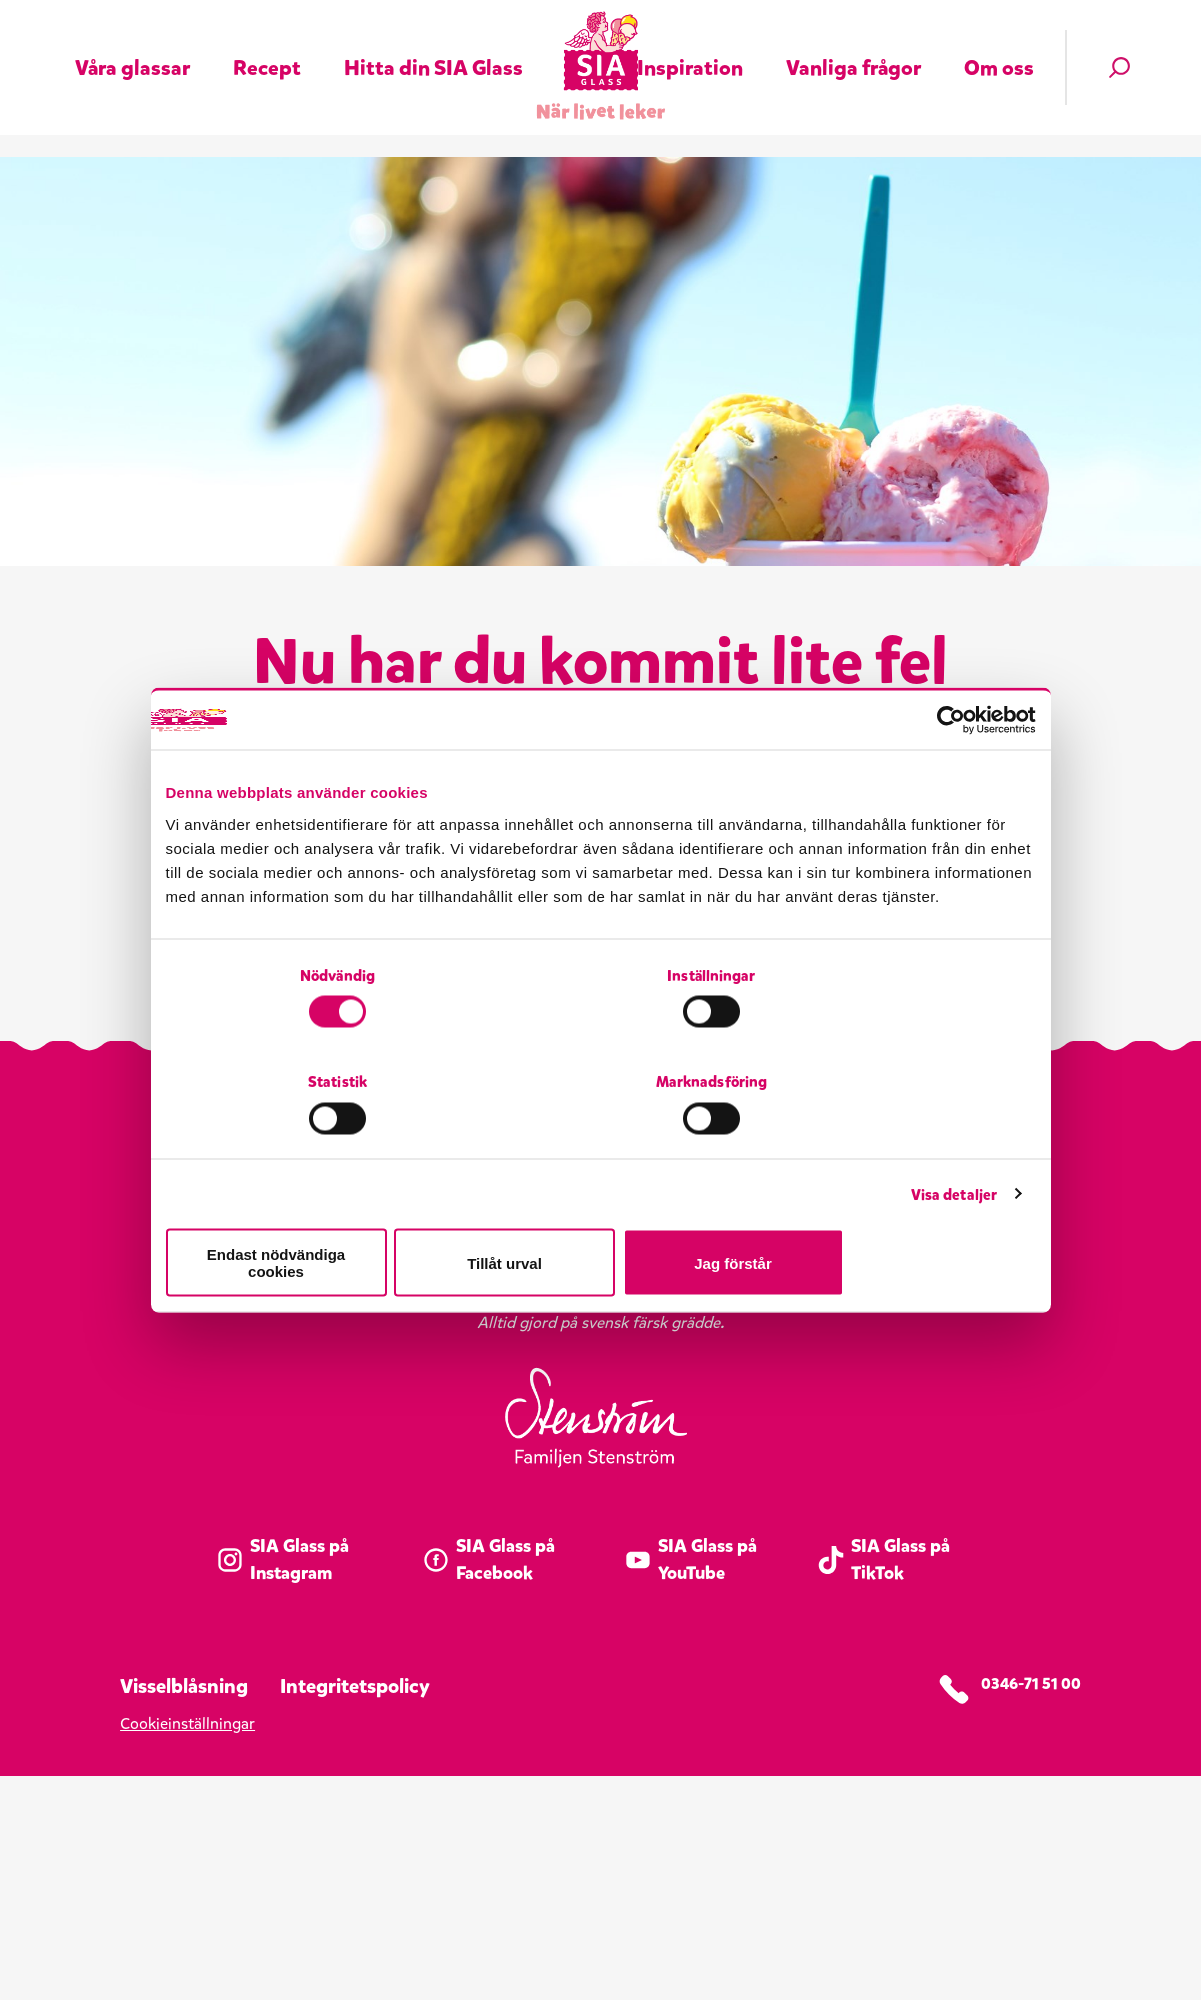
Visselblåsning (184, 1910)
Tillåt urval (600, 1209)
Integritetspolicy (355, 1910)
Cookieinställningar (187, 1947)
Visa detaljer (954, 1149)
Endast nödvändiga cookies (308, 1209)
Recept (267, 42)
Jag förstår (893, 1209)
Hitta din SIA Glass (433, 42)
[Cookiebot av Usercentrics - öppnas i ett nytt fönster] (948, 782)
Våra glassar (132, 42)
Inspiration (690, 42)
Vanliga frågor (853, 42)
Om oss (999, 42)
